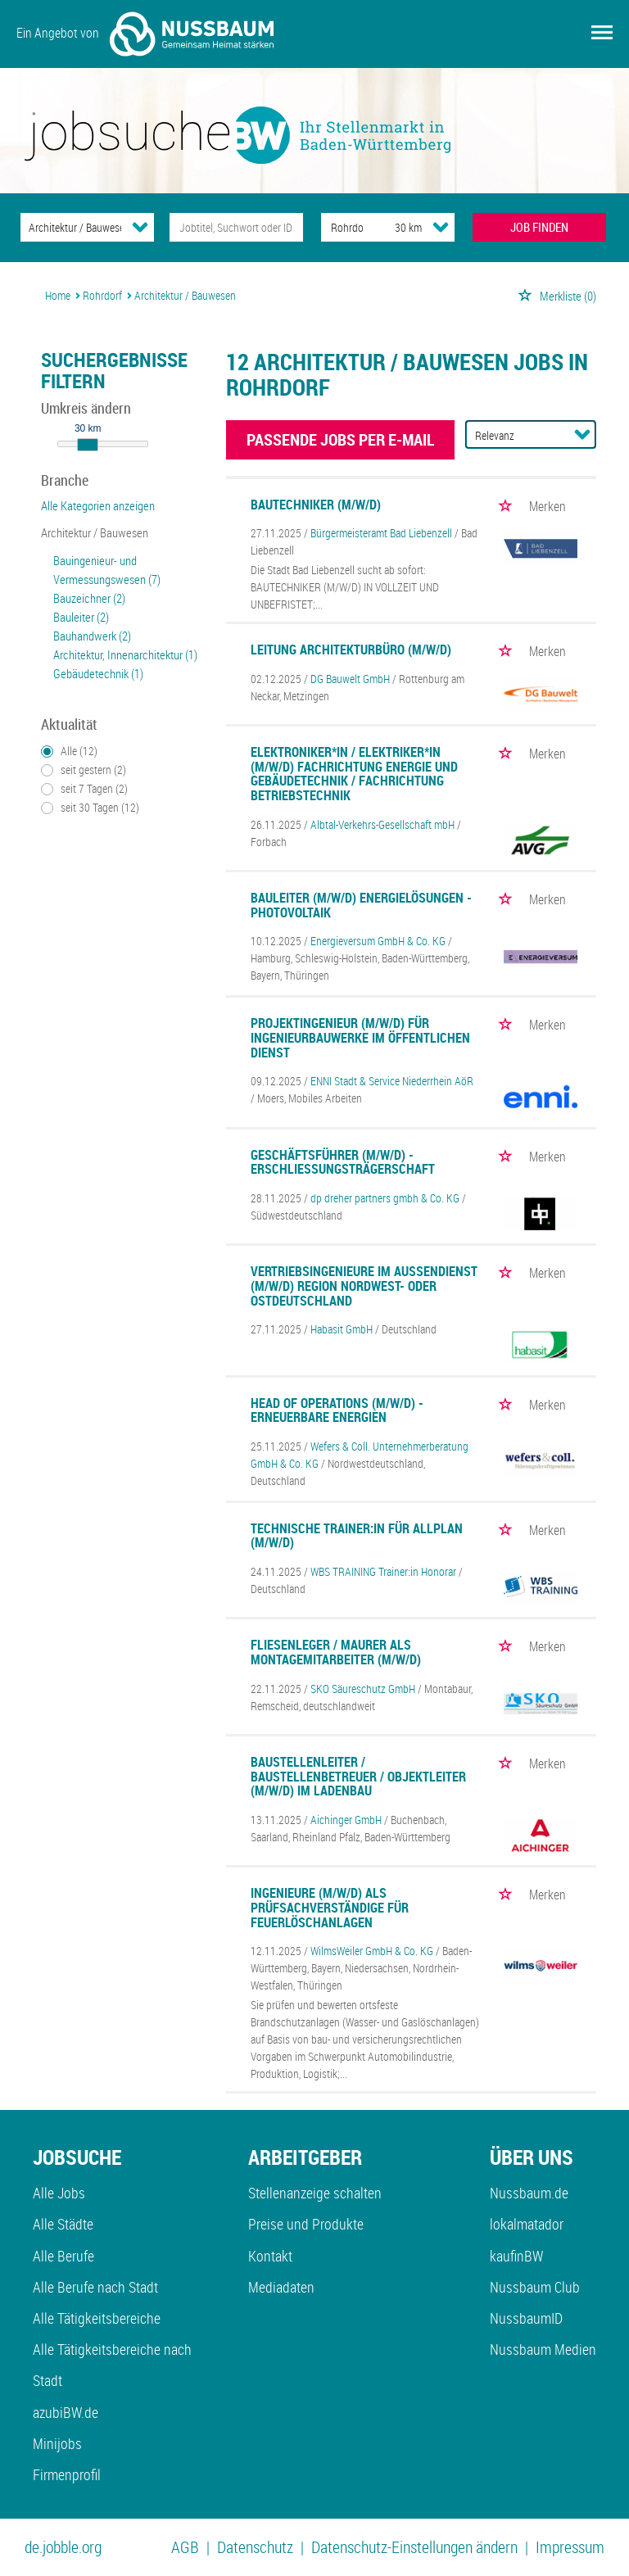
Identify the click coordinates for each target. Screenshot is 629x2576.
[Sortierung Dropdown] (582, 434)
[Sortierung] (514, 435)
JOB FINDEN (539, 227)
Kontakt (270, 2256)
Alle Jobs (59, 2193)
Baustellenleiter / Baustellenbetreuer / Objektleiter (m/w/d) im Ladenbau (358, 1776)
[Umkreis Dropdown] (440, 227)
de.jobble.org (63, 2547)
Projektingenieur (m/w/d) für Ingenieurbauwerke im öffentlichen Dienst (360, 1037)
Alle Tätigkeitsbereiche (97, 2318)
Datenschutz (255, 2547)
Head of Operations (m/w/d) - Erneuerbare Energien (337, 1410)
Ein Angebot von (145, 34)
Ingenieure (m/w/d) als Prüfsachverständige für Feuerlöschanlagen (330, 1907)
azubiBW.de (65, 2412)
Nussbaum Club (535, 2287)
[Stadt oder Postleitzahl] (342, 227)
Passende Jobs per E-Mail (340, 439)
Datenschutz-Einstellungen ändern (414, 2547)
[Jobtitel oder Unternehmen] (236, 227)
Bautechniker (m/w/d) (316, 505)
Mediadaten (281, 2287)
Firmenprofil (67, 2474)
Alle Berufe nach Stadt (95, 2287)
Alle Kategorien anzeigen (98, 505)
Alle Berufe (63, 2256)
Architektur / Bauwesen (94, 532)
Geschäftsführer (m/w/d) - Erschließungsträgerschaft (343, 1162)
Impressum (570, 2547)
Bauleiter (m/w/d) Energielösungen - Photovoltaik (361, 905)
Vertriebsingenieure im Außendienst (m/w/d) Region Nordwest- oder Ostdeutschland (364, 1285)
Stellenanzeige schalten (315, 2193)
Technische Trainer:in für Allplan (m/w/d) (357, 1535)
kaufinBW (516, 2256)
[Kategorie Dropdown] (140, 227)
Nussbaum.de (529, 2193)
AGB (185, 2547)
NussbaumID (526, 2318)
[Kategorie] (70, 227)
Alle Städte (63, 2224)
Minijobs (57, 2443)
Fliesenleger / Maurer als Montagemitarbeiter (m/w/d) (336, 1652)
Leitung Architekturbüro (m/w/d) (351, 650)
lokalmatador (526, 2224)
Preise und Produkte (306, 2224)
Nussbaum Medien (543, 2349)
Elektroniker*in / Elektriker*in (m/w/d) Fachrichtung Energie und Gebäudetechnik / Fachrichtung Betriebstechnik (354, 773)
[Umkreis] (393, 227)
